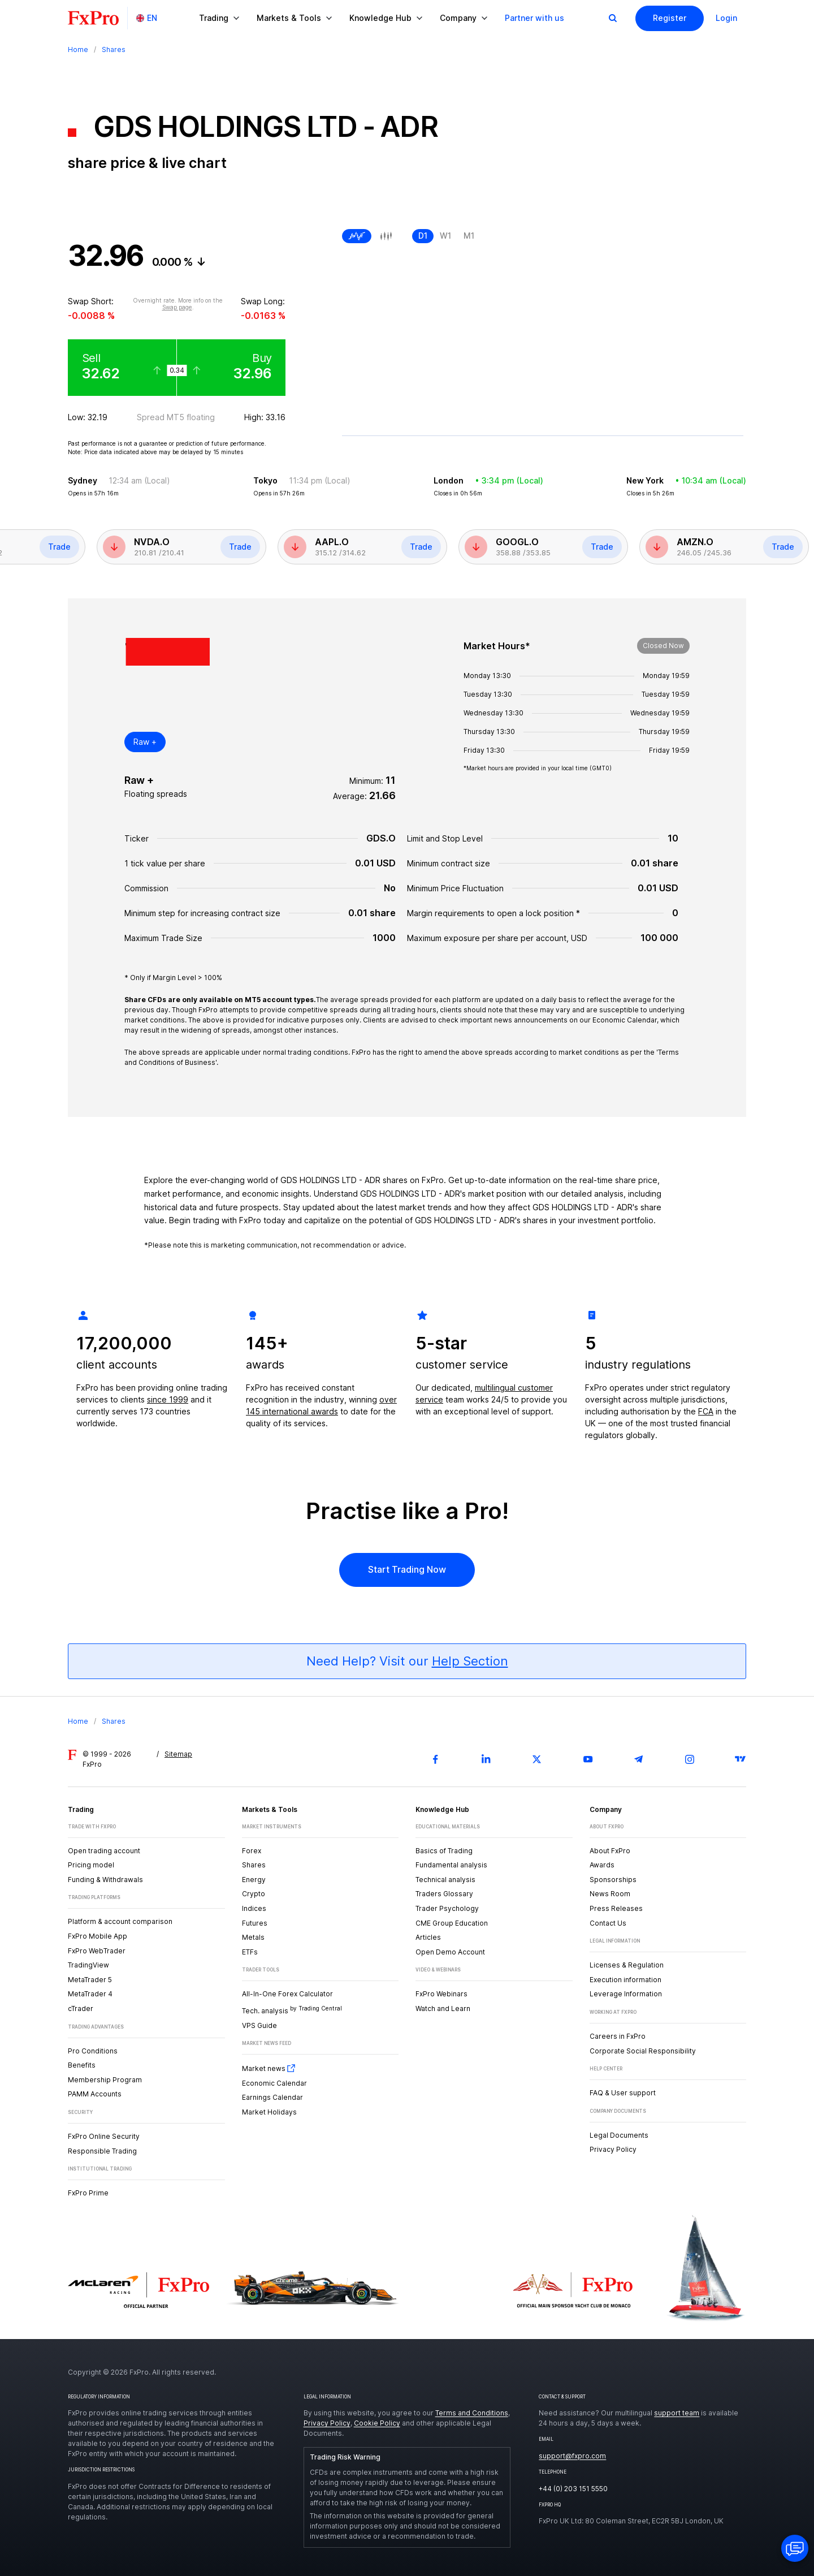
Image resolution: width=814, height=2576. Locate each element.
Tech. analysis (292, 2010)
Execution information (625, 1979)
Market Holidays (269, 2112)
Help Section (470, 1661)
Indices (254, 1908)
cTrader (80, 2008)
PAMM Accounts (95, 2094)
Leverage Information (626, 1994)
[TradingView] (740, 1759)
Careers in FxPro (618, 2036)
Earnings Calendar (272, 2097)
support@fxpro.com (572, 2456)
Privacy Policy (613, 2149)
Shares (254, 1865)
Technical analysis (445, 1879)
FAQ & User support (623, 2093)
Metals (253, 1937)
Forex (251, 1850)
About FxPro (610, 1850)
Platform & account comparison (120, 1921)
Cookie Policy (377, 2423)
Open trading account (104, 1850)
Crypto (253, 1893)
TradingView (88, 1965)
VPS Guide (259, 2025)
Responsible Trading (102, 2151)
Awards (602, 1865)
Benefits (82, 2065)
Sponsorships (613, 1879)
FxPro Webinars (441, 1994)
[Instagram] (689, 1759)
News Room (610, 1893)
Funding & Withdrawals (105, 1879)
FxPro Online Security (104, 2136)
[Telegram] (638, 1759)
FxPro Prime (88, 2193)
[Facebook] (435, 1759)
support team (676, 2413)
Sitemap (178, 1754)
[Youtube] (588, 1759)
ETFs (250, 1952)
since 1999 (167, 1399)
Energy (254, 1879)
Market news (268, 2068)
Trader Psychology (447, 1908)
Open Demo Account (450, 1952)
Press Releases (616, 1908)
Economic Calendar (274, 2083)
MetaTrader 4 (90, 1994)
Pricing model (91, 1865)
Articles (428, 1937)
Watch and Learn (442, 2008)
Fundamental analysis (451, 1865)
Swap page (177, 307)
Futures (254, 1923)
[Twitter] (537, 1759)
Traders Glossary (444, 1893)
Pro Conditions (93, 2051)
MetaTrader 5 (90, 1979)
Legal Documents (619, 2135)
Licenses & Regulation (627, 1965)
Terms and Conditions (471, 2413)
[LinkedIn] (486, 1759)
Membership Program (105, 2080)
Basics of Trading (444, 1850)
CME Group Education (451, 1923)
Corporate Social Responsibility (643, 2051)
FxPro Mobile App (97, 1936)
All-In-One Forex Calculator (287, 1994)
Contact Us (608, 1923)
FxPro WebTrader (96, 1951)
